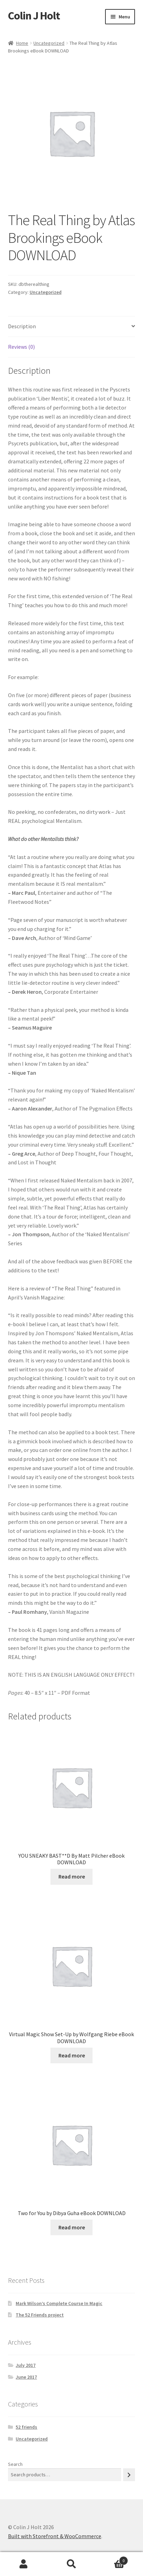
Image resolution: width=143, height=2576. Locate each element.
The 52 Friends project (40, 2315)
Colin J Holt (34, 16)
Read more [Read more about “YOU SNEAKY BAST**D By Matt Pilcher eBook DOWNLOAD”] (71, 1876)
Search (15, 2464)
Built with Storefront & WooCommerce (54, 2536)
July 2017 (25, 2365)
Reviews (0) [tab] (21, 346)
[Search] (129, 2474)
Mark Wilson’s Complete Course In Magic (59, 2303)
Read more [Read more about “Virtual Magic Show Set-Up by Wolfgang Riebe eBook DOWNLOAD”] (71, 2055)
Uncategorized (48, 43)
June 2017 (26, 2377)
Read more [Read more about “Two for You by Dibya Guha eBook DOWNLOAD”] (71, 2227)
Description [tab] (22, 326)
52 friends (26, 2427)
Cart (111, 2559)
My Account (24, 2564)
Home (22, 43)
